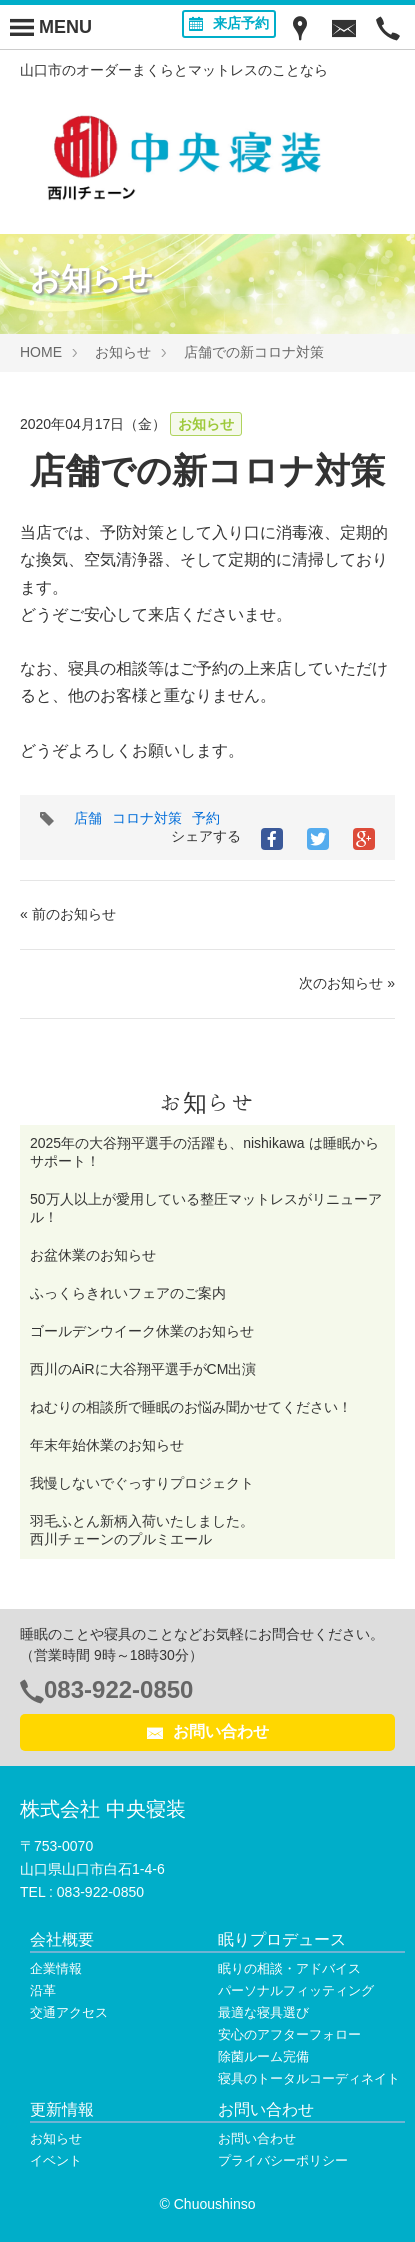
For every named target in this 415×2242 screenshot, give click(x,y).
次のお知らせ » (347, 983)
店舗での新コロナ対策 (254, 352)
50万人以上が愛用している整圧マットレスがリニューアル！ (206, 1208)
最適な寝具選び (263, 2012)
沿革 (43, 1990)
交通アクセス (69, 2012)
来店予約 (229, 23)
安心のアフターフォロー (289, 2034)
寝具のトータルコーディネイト (309, 2078)
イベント (56, 2160)
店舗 (88, 818)
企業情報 (56, 1968)
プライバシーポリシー (283, 2160)
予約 (206, 818)
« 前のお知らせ (68, 914)
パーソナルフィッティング (296, 1990)
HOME (41, 352)
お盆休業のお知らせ (93, 1255)
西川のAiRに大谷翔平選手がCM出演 (143, 1369)
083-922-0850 (118, 1689)
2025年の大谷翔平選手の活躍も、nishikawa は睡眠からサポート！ (204, 1152)
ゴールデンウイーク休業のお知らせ (142, 1331)
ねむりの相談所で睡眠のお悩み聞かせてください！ (191, 1407)
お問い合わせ (208, 1732)
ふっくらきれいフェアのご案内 (128, 1293)
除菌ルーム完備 (263, 2056)
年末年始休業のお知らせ (107, 1445)
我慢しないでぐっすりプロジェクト (142, 1483)
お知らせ (123, 352)
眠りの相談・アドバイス (289, 1968)
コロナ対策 (147, 818)
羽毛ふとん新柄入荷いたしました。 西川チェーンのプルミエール (205, 1530)
